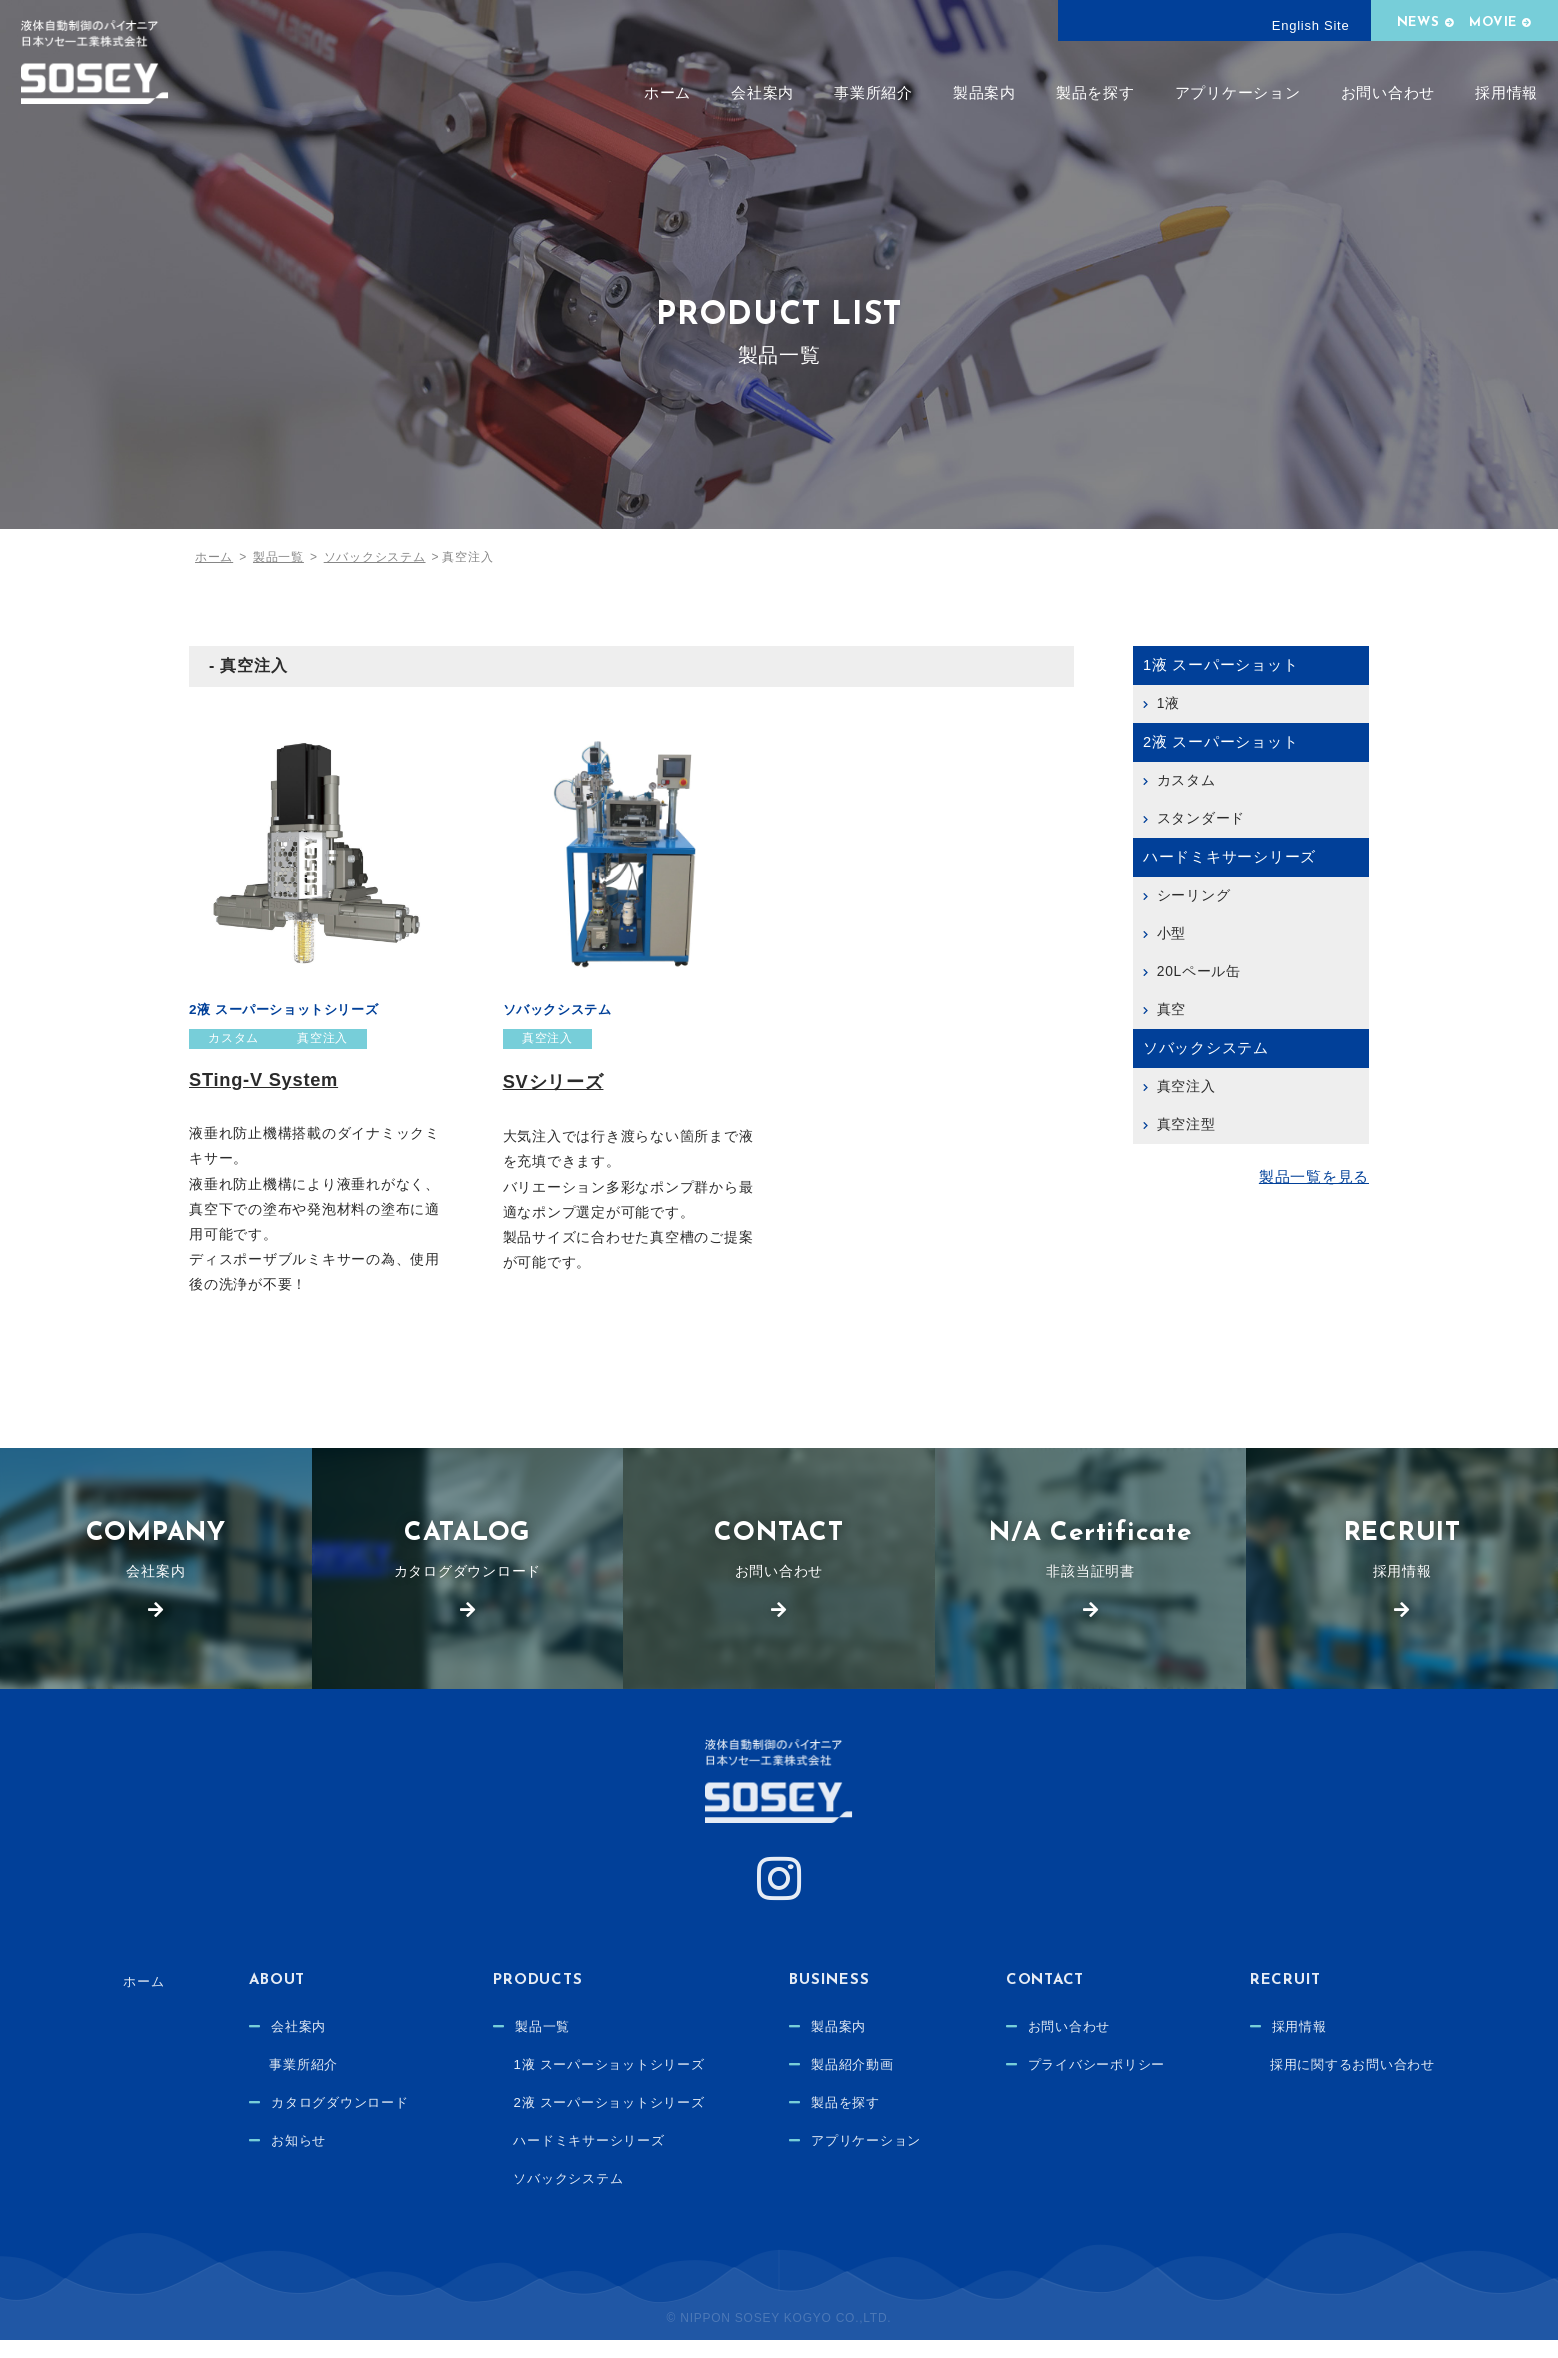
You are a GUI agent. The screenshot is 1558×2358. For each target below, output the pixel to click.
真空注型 (1186, 1124)
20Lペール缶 (1199, 971)
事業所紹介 (873, 92)
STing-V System (266, 1080)
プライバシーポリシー (1108, 2083)
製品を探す (1095, 92)
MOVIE (1493, 22)
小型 (1172, 933)
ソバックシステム (562, 1009)
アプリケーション (1238, 92)
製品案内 (984, 92)
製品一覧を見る (1314, 1177)
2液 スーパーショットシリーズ (291, 1009)
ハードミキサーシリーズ (1229, 856)
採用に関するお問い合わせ (1375, 2083)
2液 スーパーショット (1221, 741)
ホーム (667, 92)
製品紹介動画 (853, 2083)
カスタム (234, 1039)
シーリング (1194, 895)
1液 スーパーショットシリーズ (600, 2083)
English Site (1311, 25)
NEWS (1418, 22)
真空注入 (325, 1039)
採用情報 (1506, 92)
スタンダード (1201, 818)
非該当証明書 (1091, 1557)
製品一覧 (529, 2045)
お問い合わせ (1388, 92)
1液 (1168, 703)
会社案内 (762, 92)
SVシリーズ (556, 1082)
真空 (1172, 1009)
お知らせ (274, 2159)
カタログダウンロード (468, 1557)
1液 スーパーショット (1221, 664)
